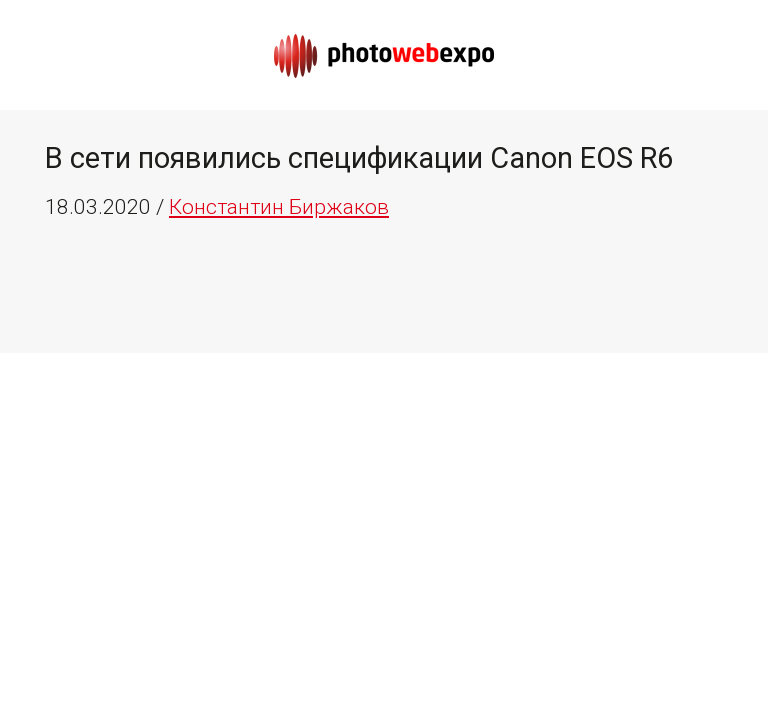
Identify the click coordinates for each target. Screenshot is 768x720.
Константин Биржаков (279, 207)
